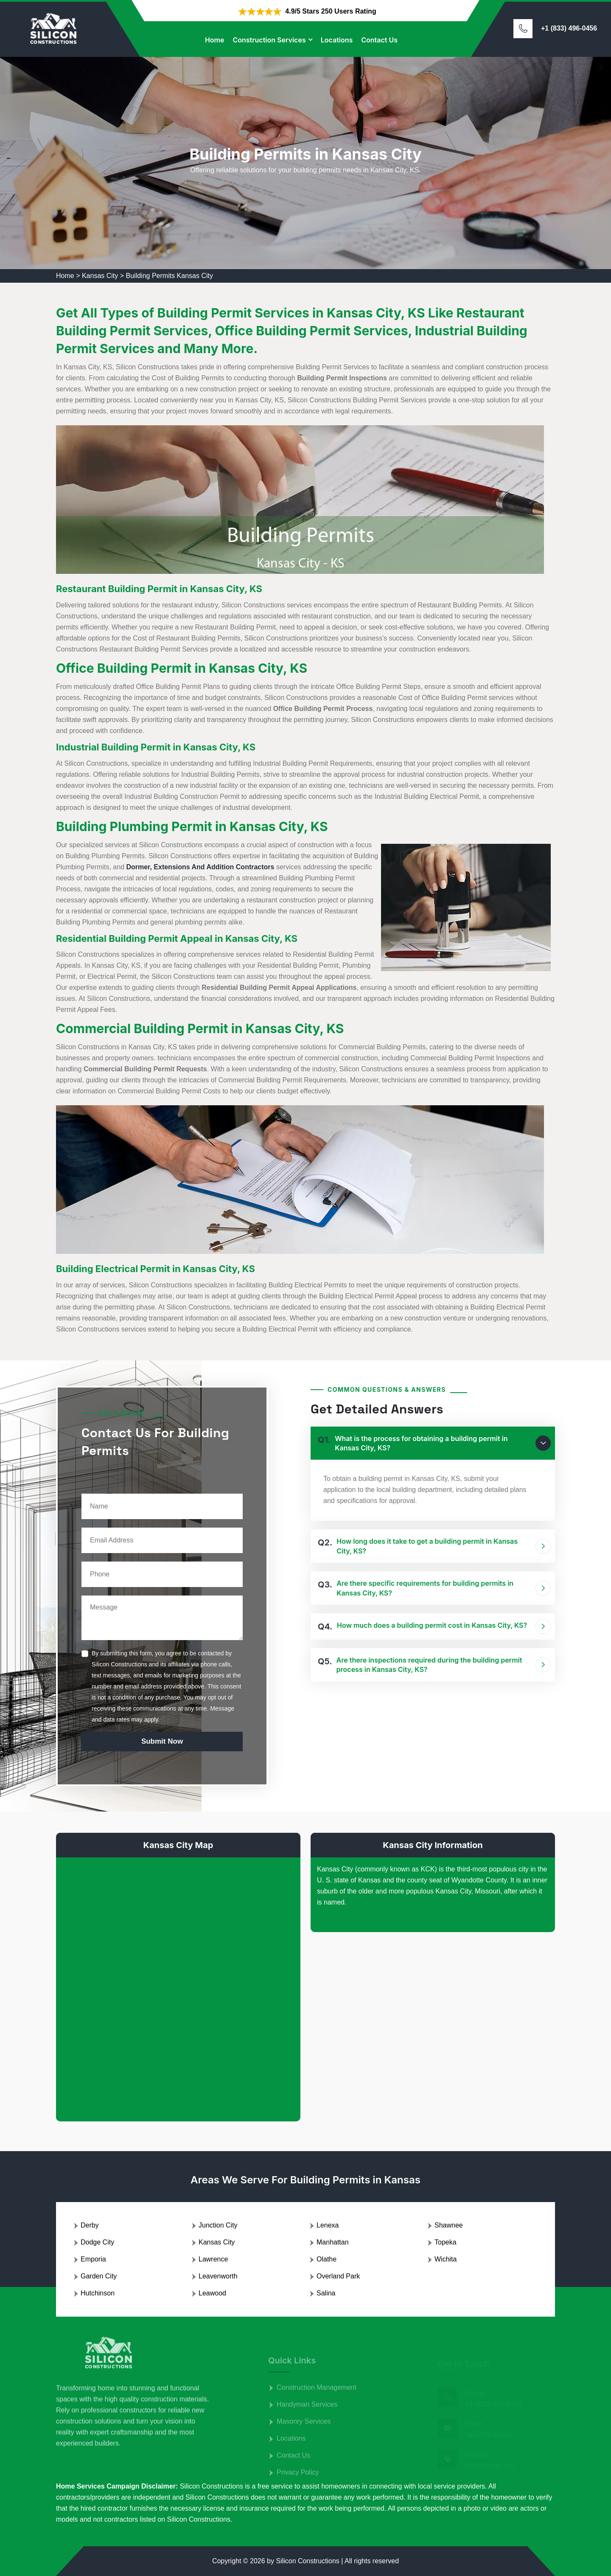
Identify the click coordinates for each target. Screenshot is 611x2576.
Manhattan (333, 2242)
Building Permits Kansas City (169, 275)
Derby (90, 2225)
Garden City (99, 2276)
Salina (326, 2293)
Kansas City (100, 275)
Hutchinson (98, 2293)
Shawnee (448, 2225)
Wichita (445, 2259)
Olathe (326, 2259)
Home (214, 40)
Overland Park (338, 2276)
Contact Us (379, 40)
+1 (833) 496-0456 (569, 28)
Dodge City (97, 2242)
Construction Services (269, 40)
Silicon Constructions (307, 2561)
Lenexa (328, 2225)
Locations (337, 40)
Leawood (212, 2293)
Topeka (445, 2242)
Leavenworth (218, 2276)
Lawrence (213, 2259)
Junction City (218, 2225)
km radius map (178, 1982)
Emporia (93, 2259)
